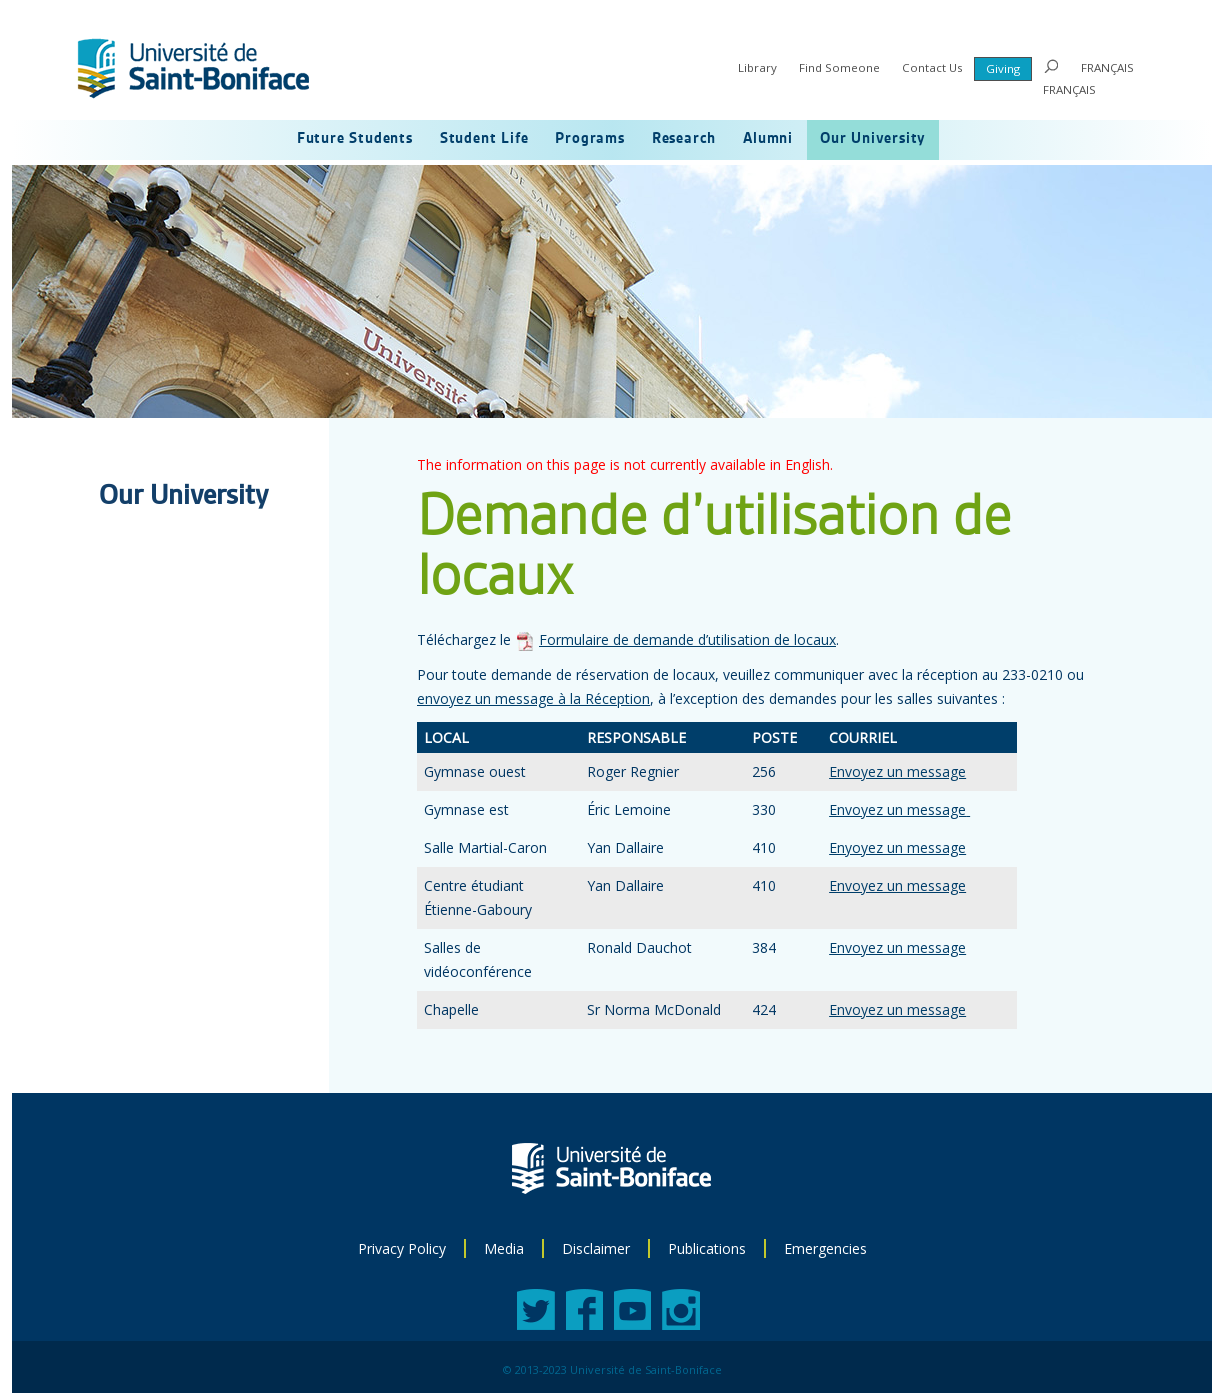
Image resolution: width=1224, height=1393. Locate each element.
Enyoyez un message (897, 847)
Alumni (768, 139)
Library (757, 67)
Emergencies (825, 1248)
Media (504, 1248)
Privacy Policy (402, 1248)
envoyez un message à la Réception (533, 698)
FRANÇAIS (1107, 67)
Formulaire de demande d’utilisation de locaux (687, 639)
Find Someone (839, 67)
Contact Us (932, 67)
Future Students (355, 139)
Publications (707, 1248)
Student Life (484, 139)
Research (684, 139)
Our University (873, 139)
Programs (589, 139)
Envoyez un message (897, 771)
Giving (1003, 68)
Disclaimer (596, 1248)
